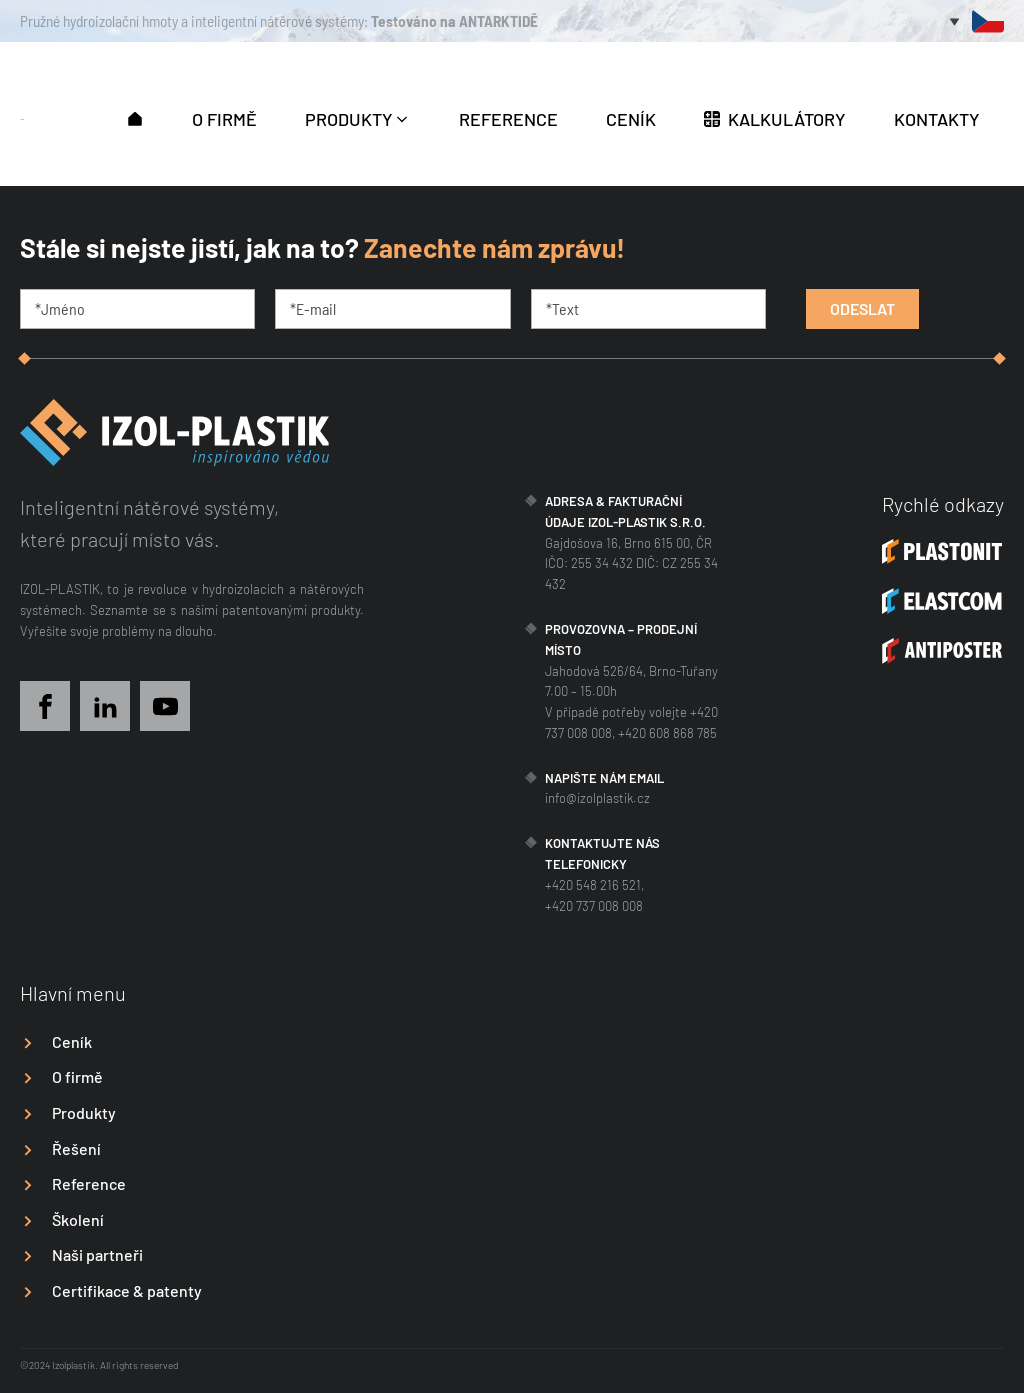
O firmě (77, 1076)
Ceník (72, 1041)
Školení (78, 1219)
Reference (89, 1183)
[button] (135, 117)
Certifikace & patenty (127, 1290)
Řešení (76, 1148)
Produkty (84, 1112)
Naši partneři (97, 1254)
